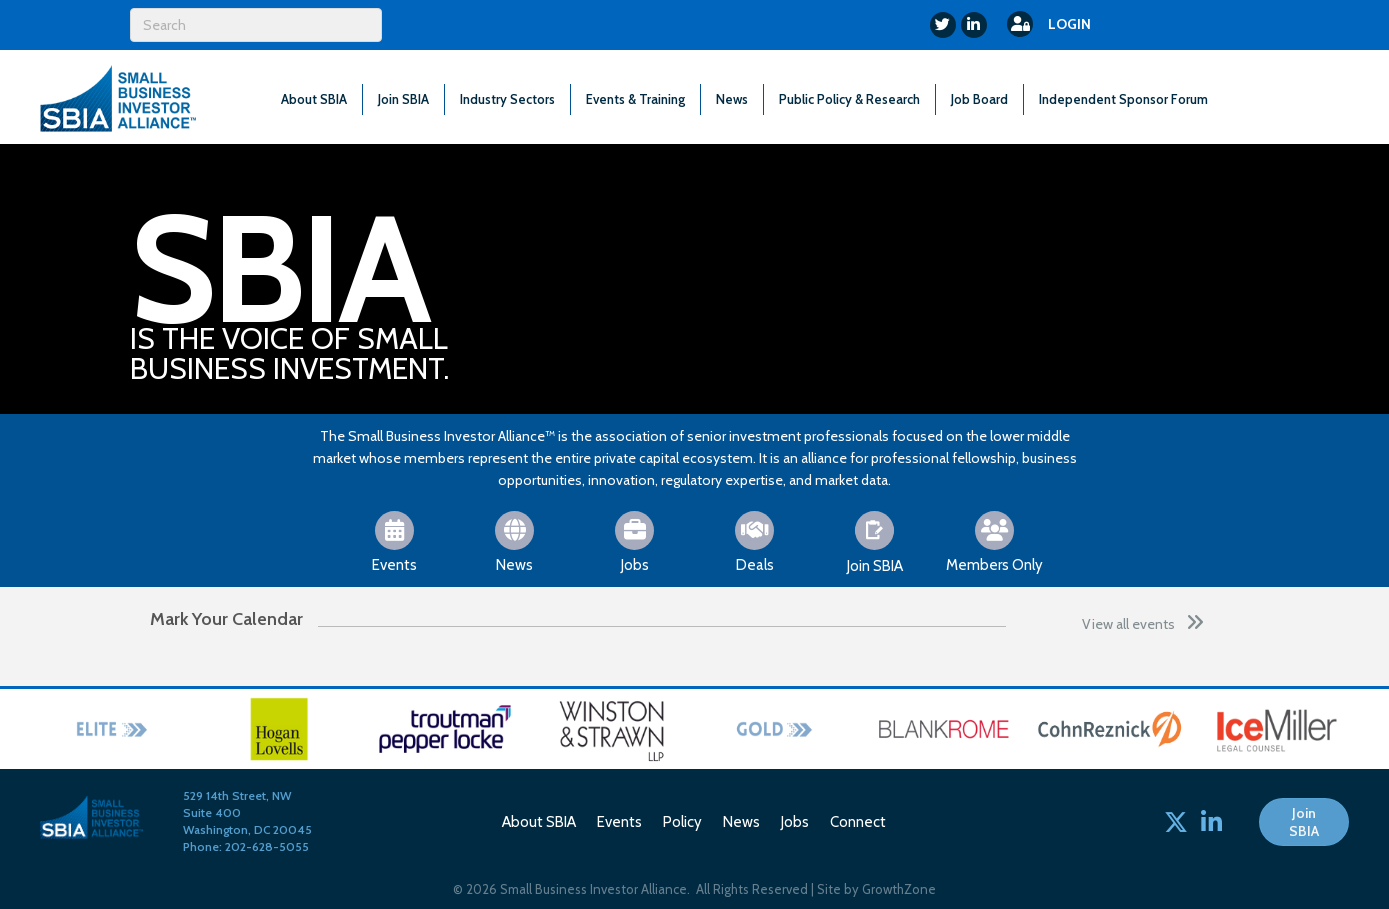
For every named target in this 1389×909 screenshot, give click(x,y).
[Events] (394, 541)
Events (619, 822)
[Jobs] (634, 541)
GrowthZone (899, 889)
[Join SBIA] (875, 541)
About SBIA (314, 99)
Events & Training (635, 99)
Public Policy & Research (849, 99)
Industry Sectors (507, 99)
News (732, 99)
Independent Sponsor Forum (1123, 99)
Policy (682, 822)
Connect (858, 822)
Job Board (979, 99)
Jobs (795, 822)
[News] (514, 541)
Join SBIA (403, 99)
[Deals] (754, 541)
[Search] (256, 25)
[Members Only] (994, 541)
